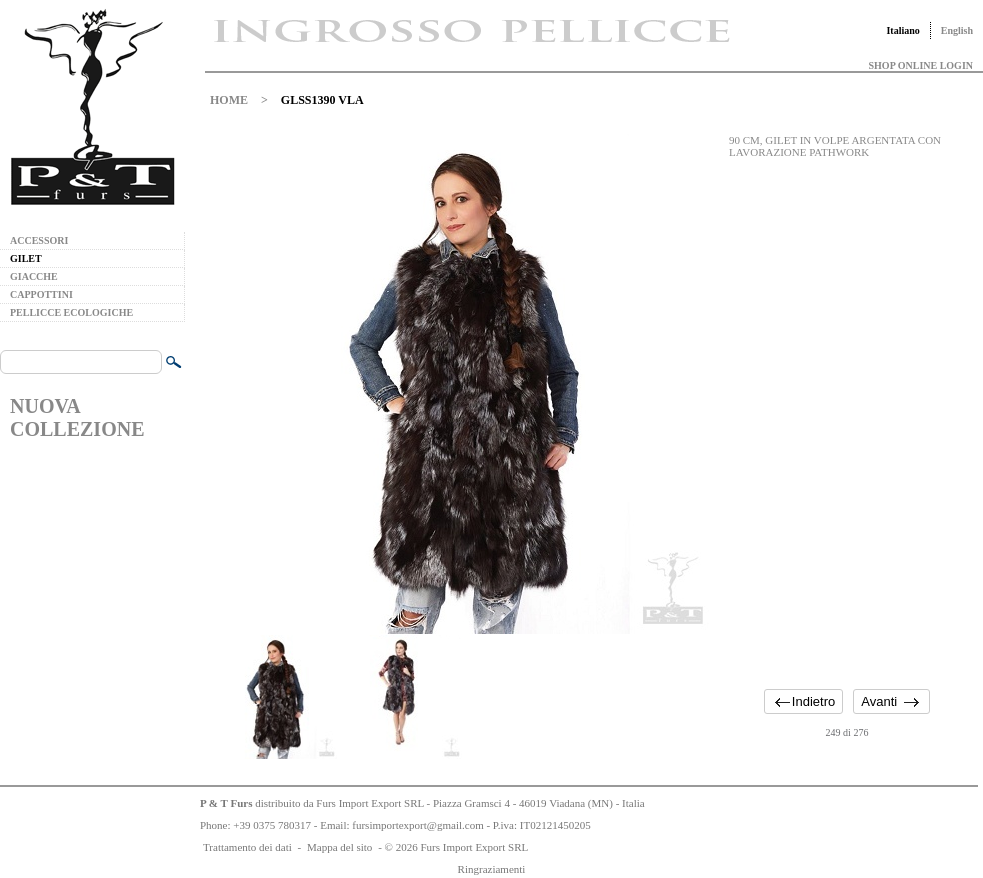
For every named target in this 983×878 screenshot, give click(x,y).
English (957, 30)
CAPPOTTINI (41, 294)
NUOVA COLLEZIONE (77, 417)
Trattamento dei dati (247, 847)
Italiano (902, 30)
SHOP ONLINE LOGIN (921, 65)
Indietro (813, 701)
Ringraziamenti (492, 869)
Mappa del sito (339, 847)
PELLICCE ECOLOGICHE (71, 312)
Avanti (879, 701)
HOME (229, 100)
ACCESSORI (39, 240)
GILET (26, 258)
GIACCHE (34, 276)
